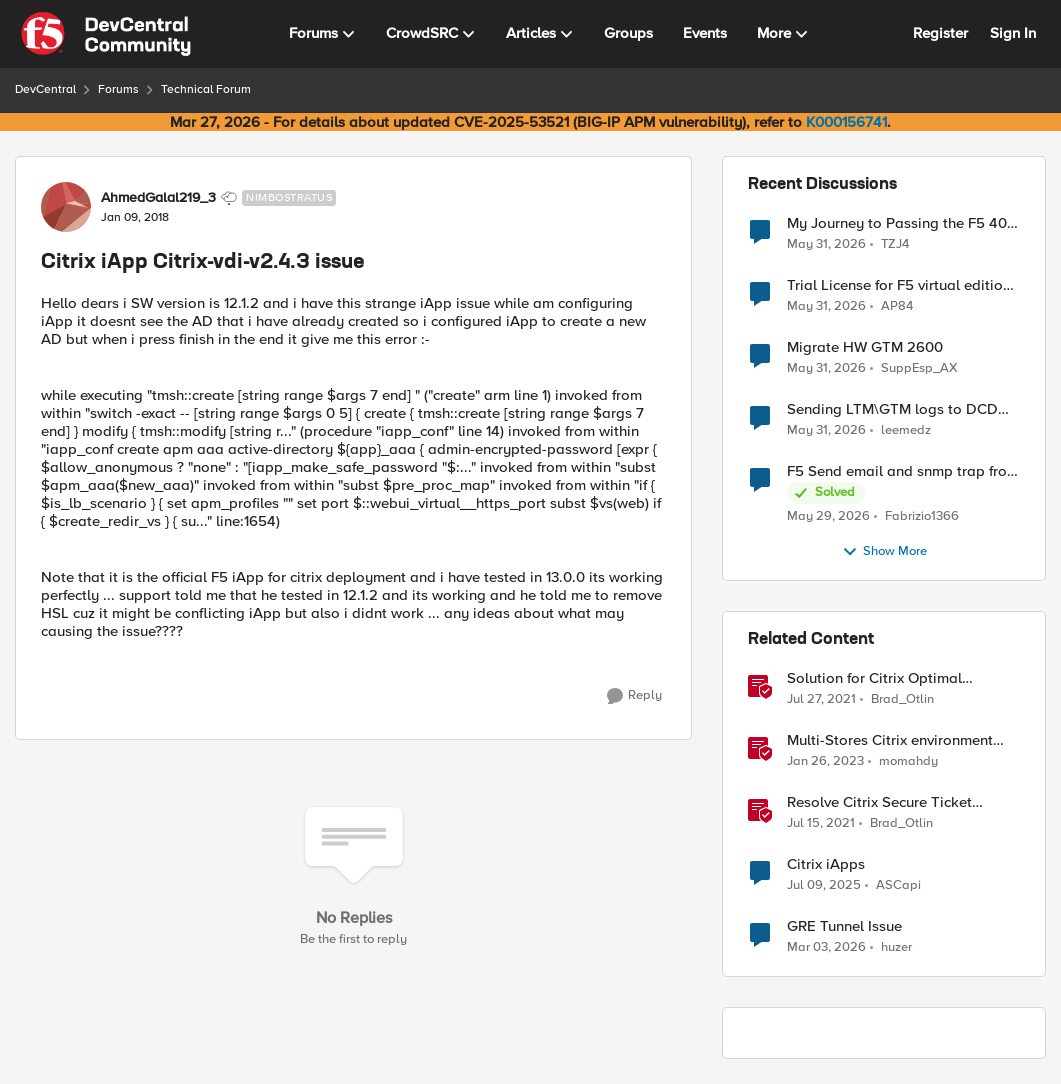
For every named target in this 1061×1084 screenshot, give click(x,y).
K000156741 (846, 122)
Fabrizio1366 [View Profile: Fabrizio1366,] (922, 516)
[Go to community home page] (106, 34)
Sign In (1013, 33)
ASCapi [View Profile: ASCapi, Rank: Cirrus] (898, 885)
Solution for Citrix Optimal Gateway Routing (874, 678)
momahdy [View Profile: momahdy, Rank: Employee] (908, 761)
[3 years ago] (825, 762)
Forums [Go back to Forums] (118, 89)
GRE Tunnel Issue (844, 926)
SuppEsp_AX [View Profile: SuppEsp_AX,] (919, 368)
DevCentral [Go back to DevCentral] (45, 89)
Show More (884, 552)
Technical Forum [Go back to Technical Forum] (206, 89)
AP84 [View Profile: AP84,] (897, 306)
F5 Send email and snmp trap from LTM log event (903, 471)
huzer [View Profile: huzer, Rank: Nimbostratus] (896, 947)
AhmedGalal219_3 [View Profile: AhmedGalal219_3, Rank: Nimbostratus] (158, 198)
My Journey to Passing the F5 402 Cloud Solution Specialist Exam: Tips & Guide (901, 223)
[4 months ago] (826, 948)
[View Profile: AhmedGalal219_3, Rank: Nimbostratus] (66, 207)
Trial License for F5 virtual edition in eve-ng (899, 285)
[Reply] (634, 696)
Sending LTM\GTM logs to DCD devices (892, 409)
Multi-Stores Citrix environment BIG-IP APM (890, 740)
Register (940, 33)
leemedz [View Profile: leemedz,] (906, 430)
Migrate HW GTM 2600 (865, 347)
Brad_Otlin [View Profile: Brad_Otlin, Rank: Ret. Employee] (902, 699)
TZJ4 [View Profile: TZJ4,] (895, 243)
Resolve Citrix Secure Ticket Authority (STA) (879, 802)
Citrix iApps (826, 864)
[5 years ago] (821, 700)
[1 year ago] (824, 886)
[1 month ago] (826, 244)
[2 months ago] (828, 517)
